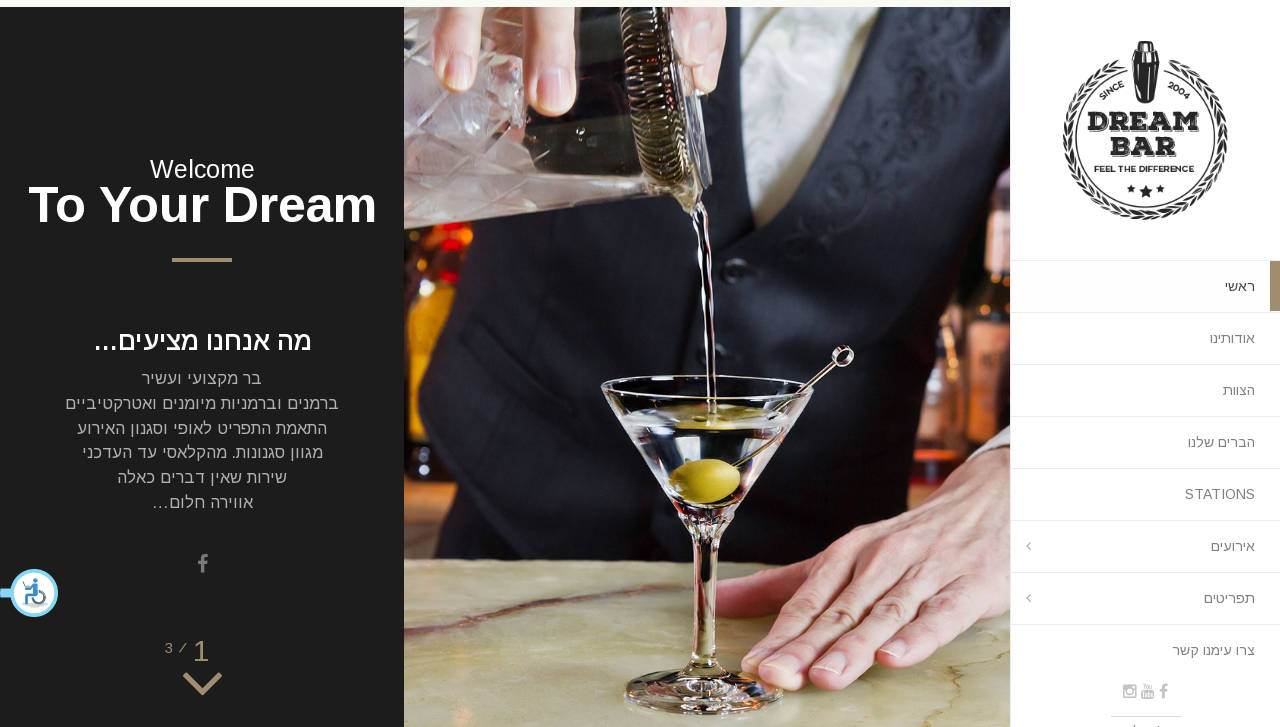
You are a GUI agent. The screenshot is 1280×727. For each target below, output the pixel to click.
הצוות (1239, 390)
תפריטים (1229, 598)
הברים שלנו (1221, 442)
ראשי (1240, 286)
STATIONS (1220, 494)
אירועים (1233, 546)
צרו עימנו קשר (1213, 650)
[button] (30, 593)
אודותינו (1232, 338)
